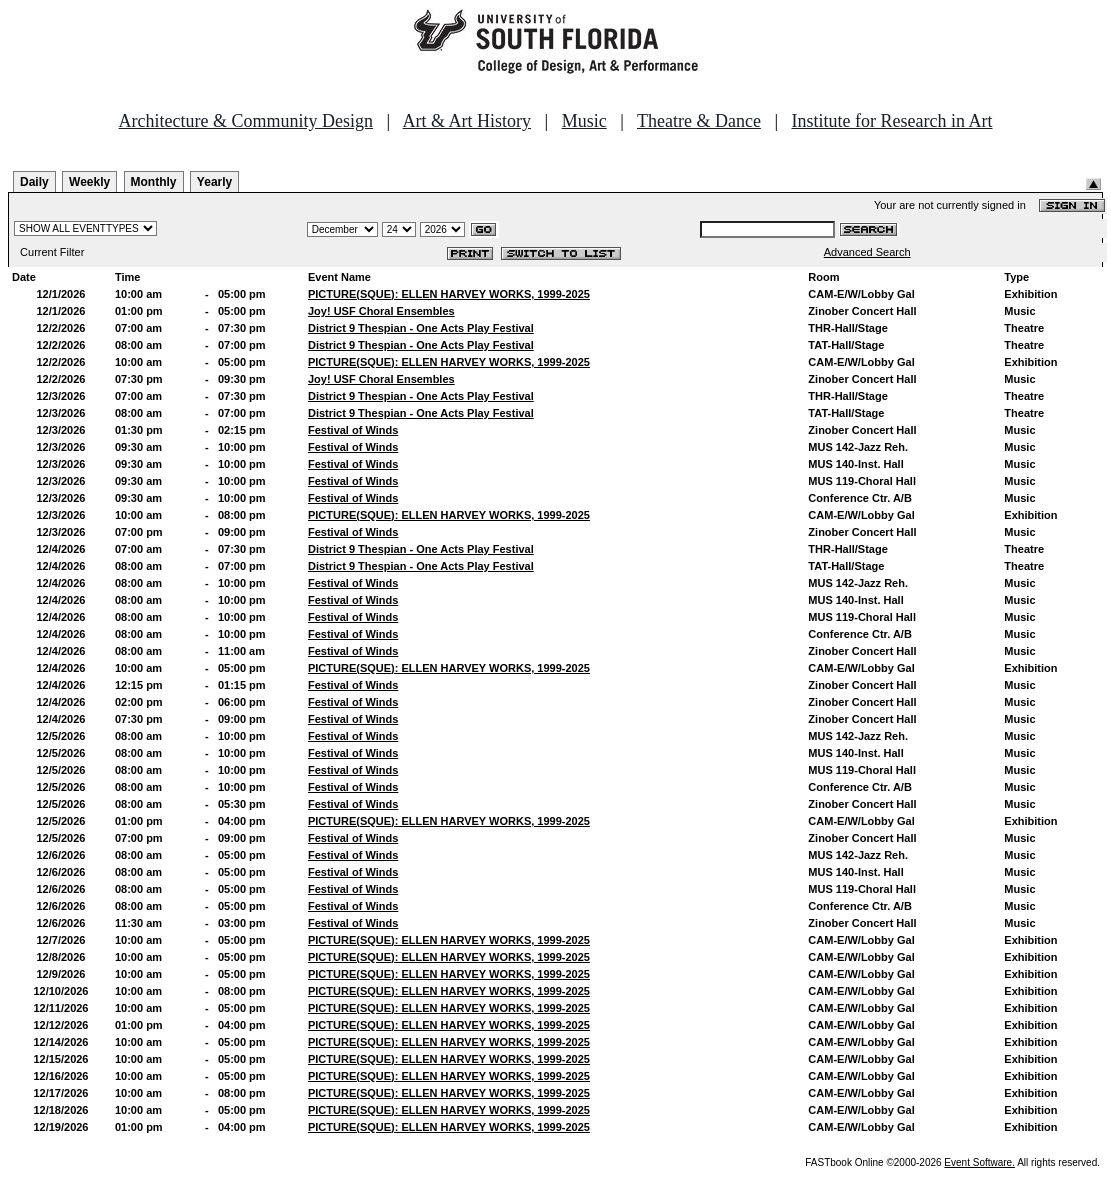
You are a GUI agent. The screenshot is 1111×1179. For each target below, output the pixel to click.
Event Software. (979, 1162)
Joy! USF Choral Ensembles (381, 311)
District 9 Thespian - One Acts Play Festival (421, 328)
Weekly (89, 182)
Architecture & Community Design (246, 121)
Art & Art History (467, 121)
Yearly (214, 182)
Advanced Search (867, 252)
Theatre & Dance (699, 121)
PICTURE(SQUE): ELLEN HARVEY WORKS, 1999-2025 (449, 294)
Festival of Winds (353, 430)
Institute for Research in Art (892, 121)
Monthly (154, 182)
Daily (34, 182)
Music (584, 121)
